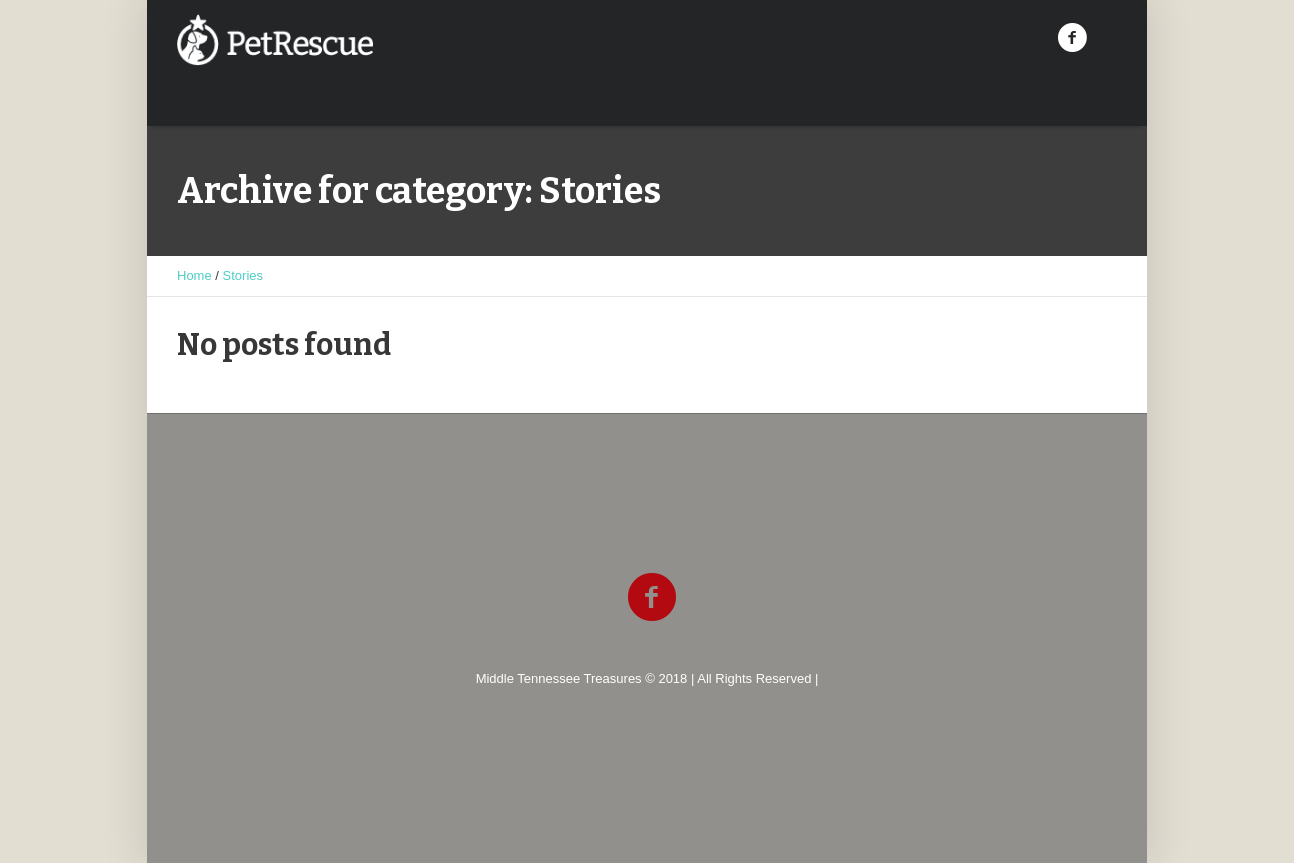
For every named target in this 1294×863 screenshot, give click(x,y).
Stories (243, 275)
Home (194, 275)
